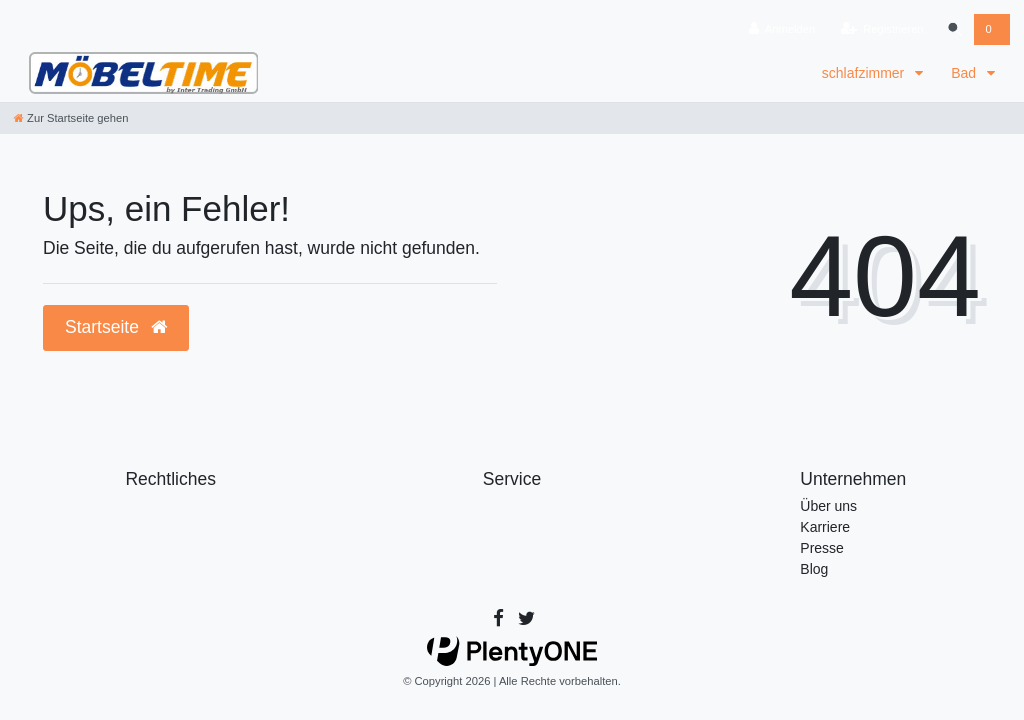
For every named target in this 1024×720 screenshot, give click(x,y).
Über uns (828, 506)
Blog (814, 569)
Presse (822, 548)
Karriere (825, 527)
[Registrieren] (881, 29)
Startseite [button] (116, 327)
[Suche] (954, 29)
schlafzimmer (865, 73)
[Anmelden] (781, 29)
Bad (965, 73)
